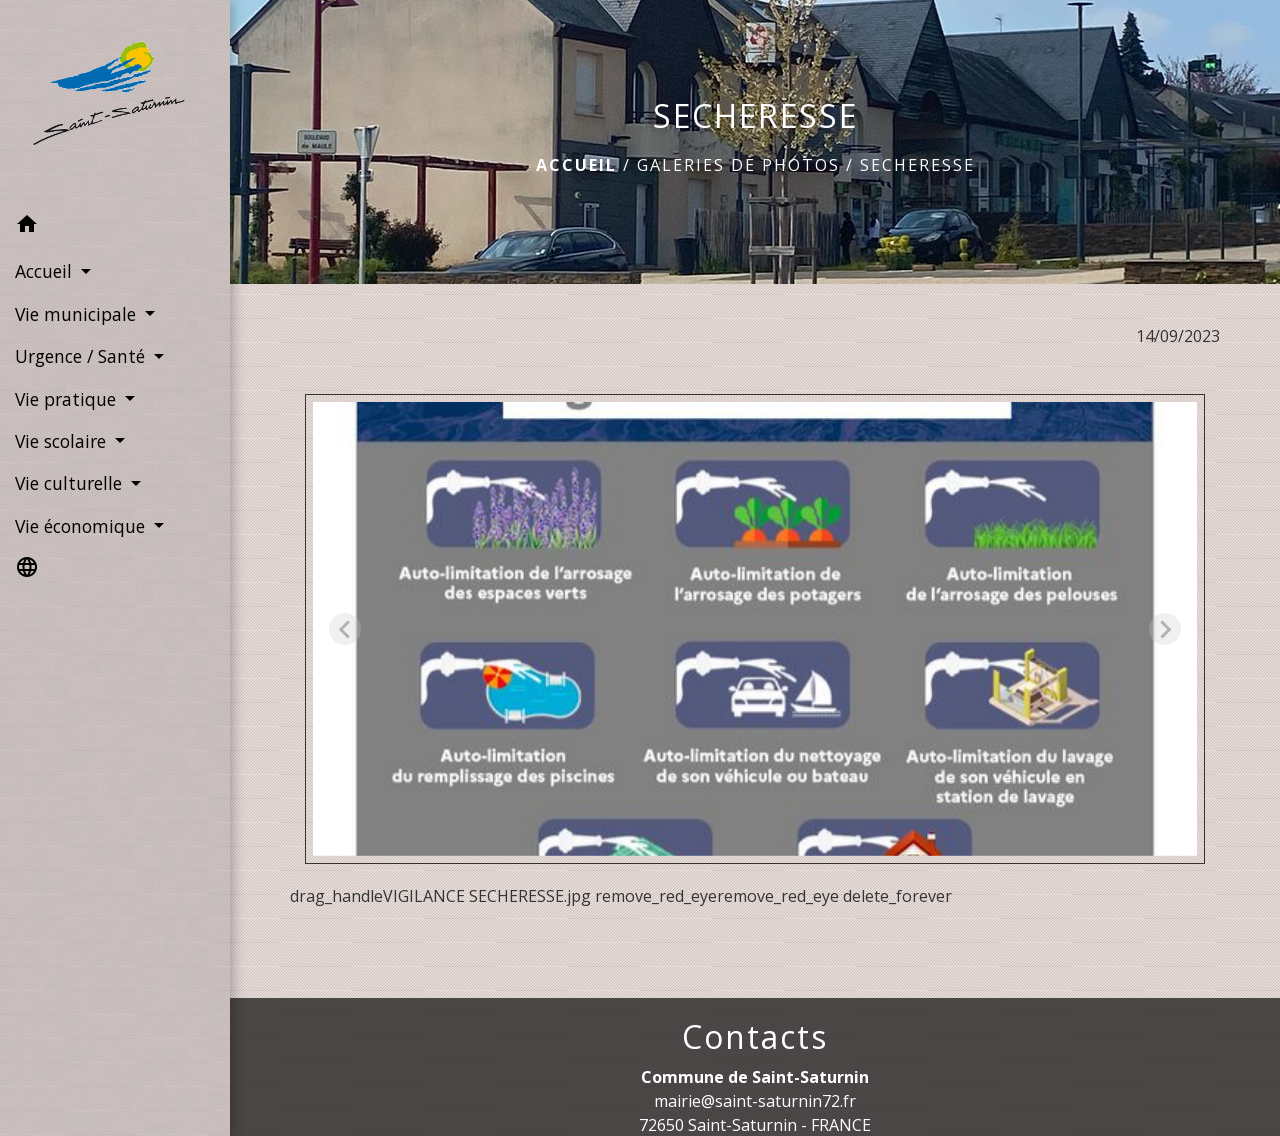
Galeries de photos (738, 165)
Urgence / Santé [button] (82, 356)
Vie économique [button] (82, 526)
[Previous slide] (345, 629)
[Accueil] (115, 102)
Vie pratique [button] (68, 399)
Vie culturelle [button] (71, 483)
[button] (115, 227)
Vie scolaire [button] (63, 441)
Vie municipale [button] (78, 314)
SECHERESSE (917, 165)
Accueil (576, 165)
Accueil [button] (46, 271)
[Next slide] (1165, 629)
